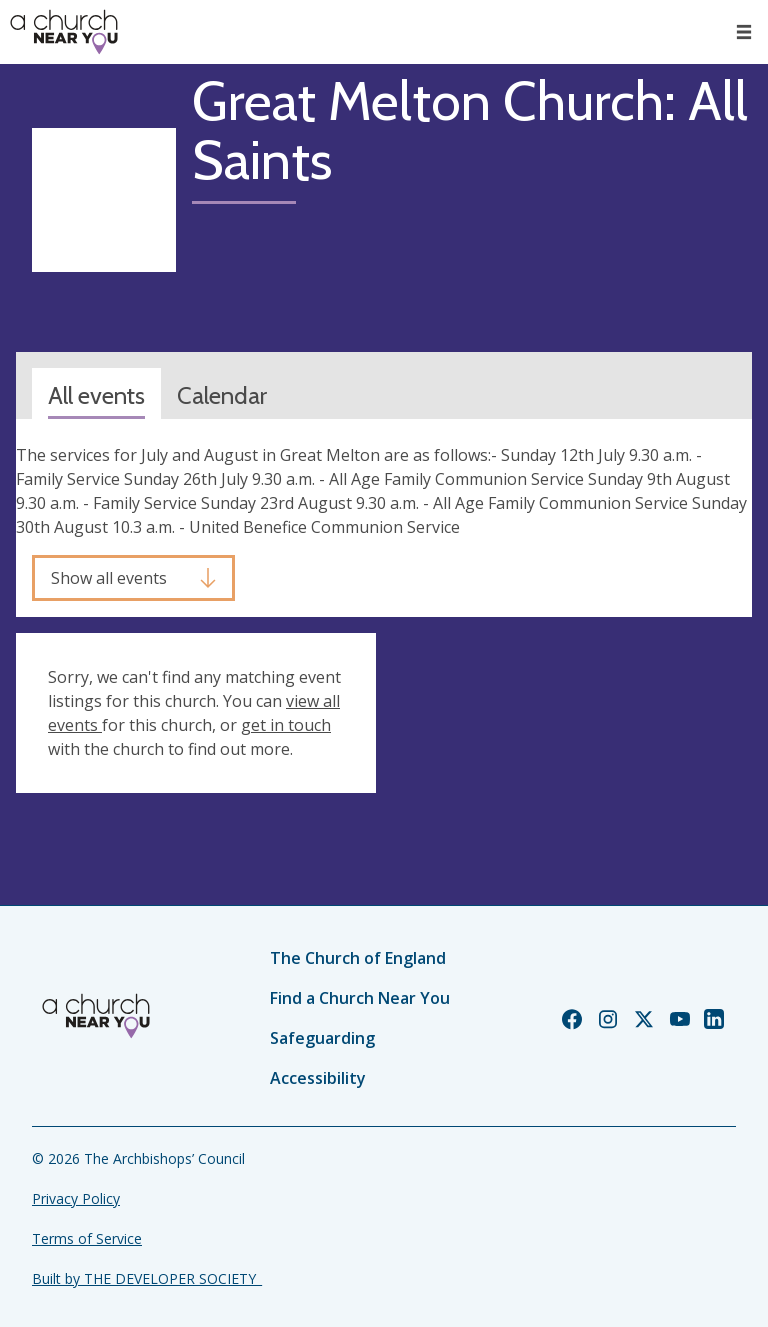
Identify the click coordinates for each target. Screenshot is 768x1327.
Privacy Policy (76, 1198)
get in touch (286, 725)
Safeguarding (322, 1038)
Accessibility (318, 1078)
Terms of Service (87, 1238)
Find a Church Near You (360, 998)
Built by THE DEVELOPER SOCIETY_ (147, 1278)
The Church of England (358, 958)
